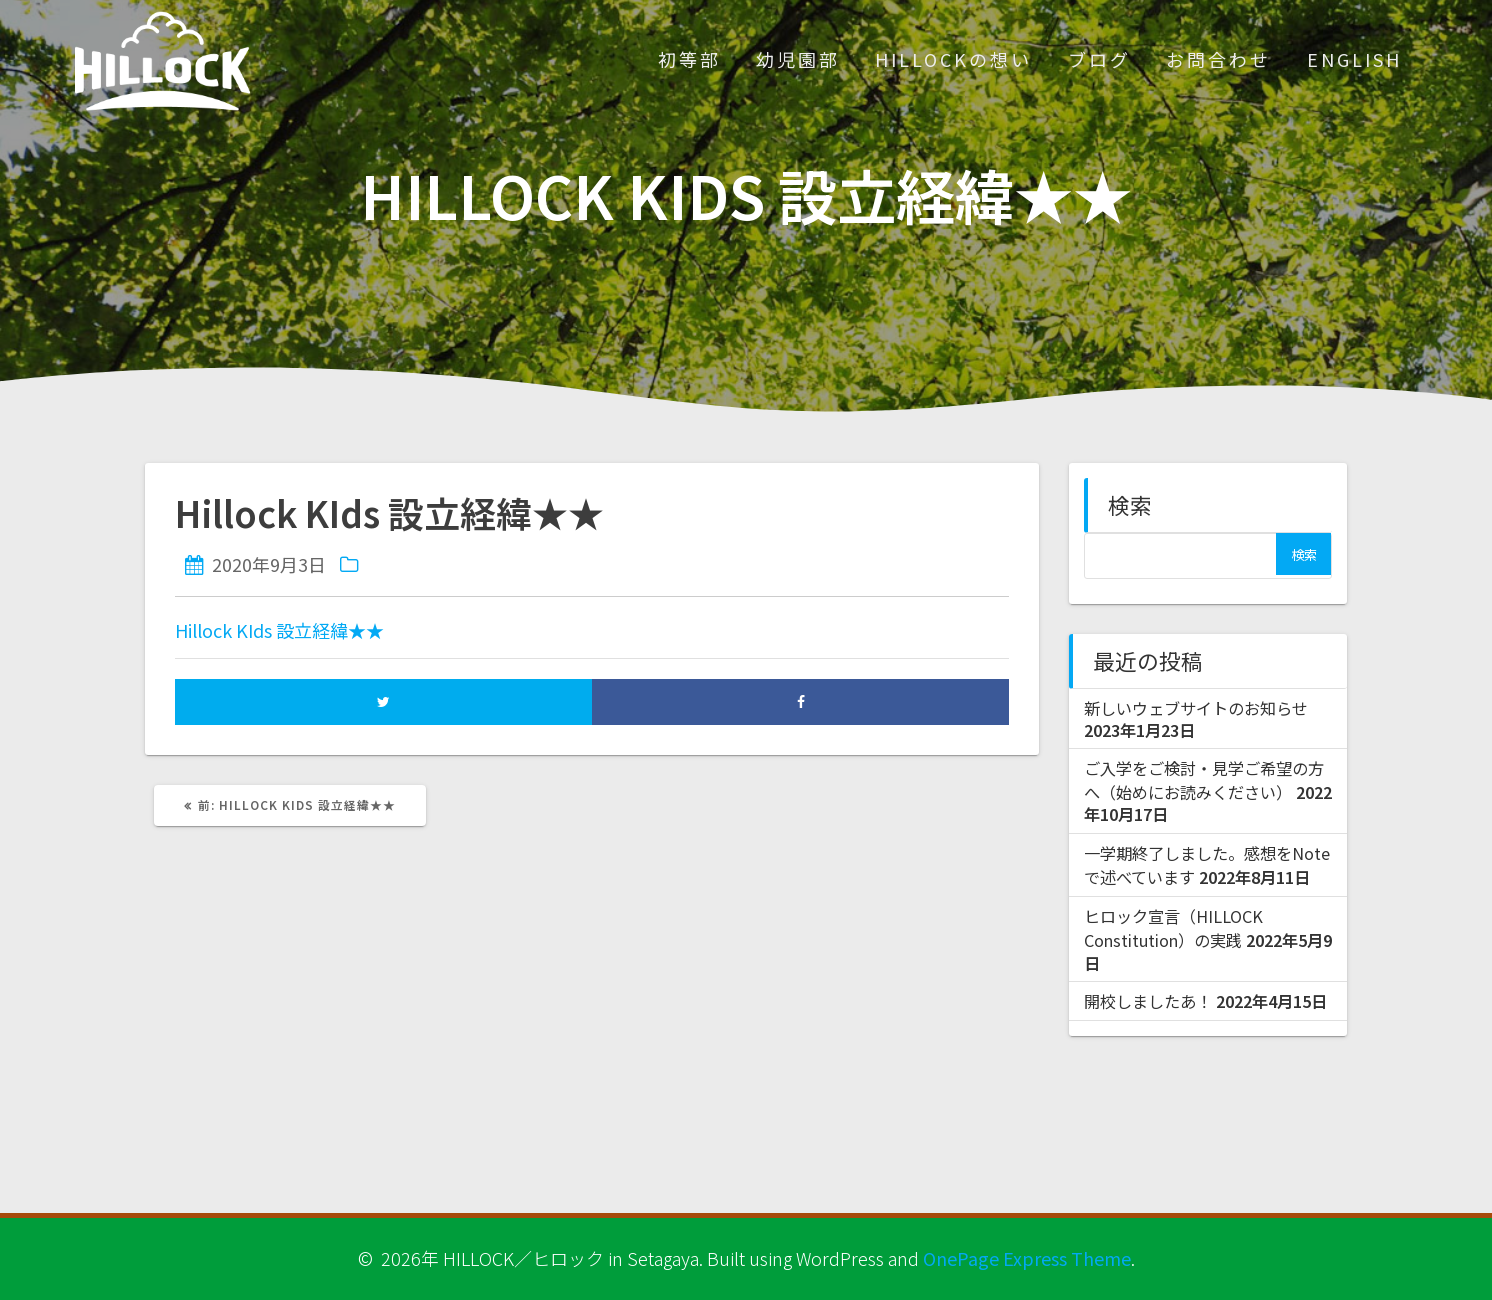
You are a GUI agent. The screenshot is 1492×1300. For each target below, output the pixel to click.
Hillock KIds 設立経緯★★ (279, 630)
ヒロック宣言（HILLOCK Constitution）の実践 (1173, 928)
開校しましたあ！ (1148, 1001)
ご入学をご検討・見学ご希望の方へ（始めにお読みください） (1204, 780)
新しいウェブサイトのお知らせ (1196, 708)
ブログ (1099, 59)
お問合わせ (1218, 59)
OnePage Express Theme (1027, 1258)
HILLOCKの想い (953, 59)
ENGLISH (1354, 59)
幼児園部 (798, 59)
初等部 (689, 59)
